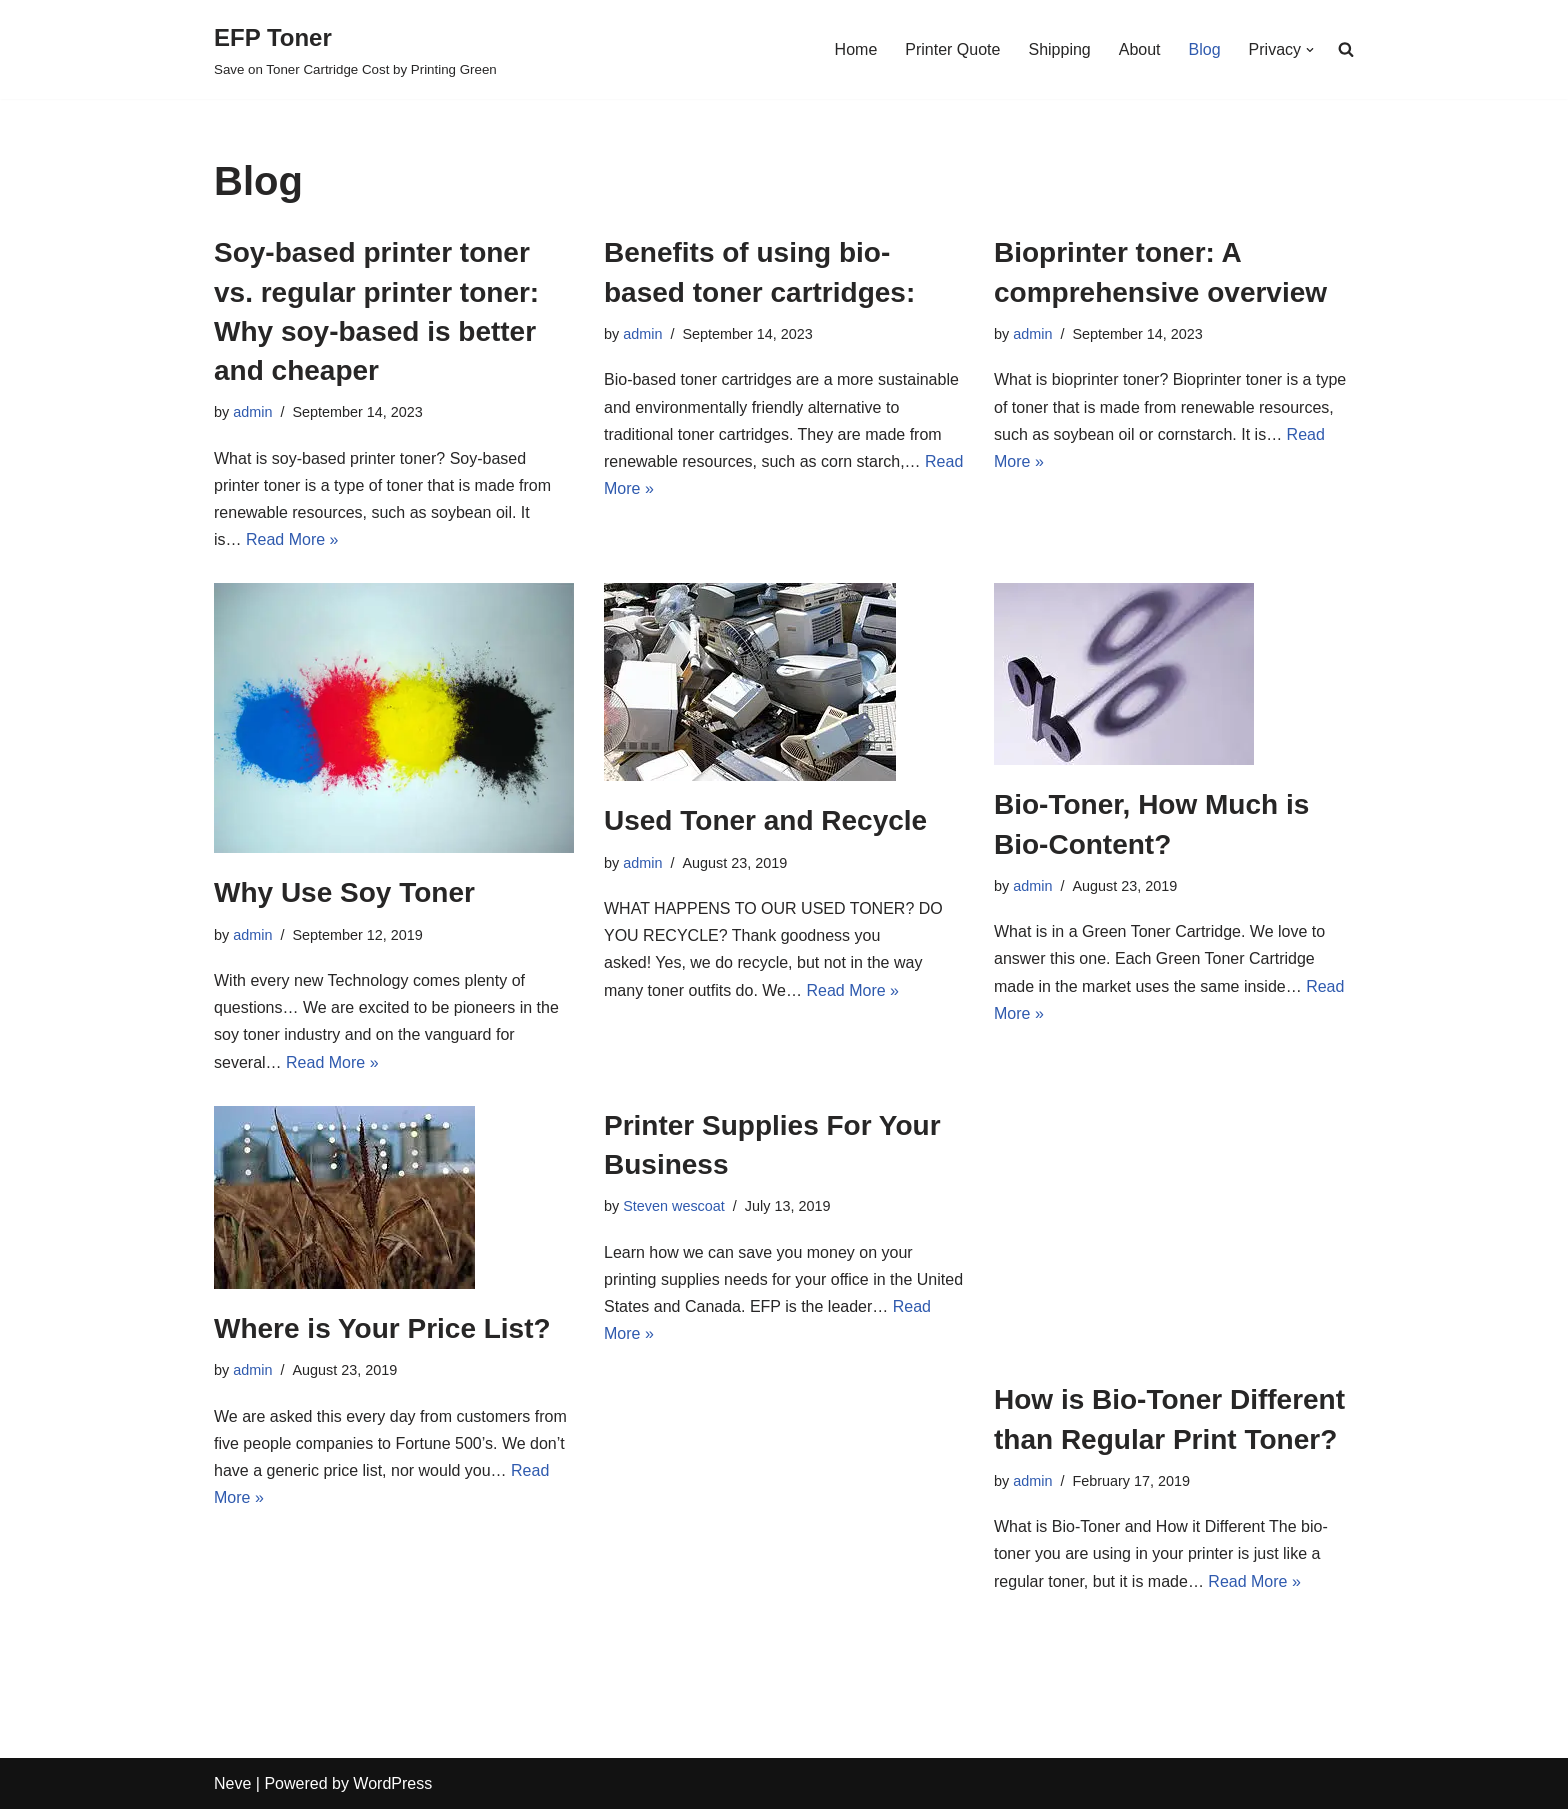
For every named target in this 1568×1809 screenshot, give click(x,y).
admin (252, 412)
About (1140, 49)
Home (856, 49)
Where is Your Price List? (382, 1328)
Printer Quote (952, 49)
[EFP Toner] (355, 49)
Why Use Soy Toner (344, 892)
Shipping (1059, 49)
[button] (1310, 50)
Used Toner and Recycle (765, 820)
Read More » (292, 539)
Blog (1205, 49)
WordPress (392, 1783)
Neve (232, 1783)
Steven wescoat (674, 1206)
